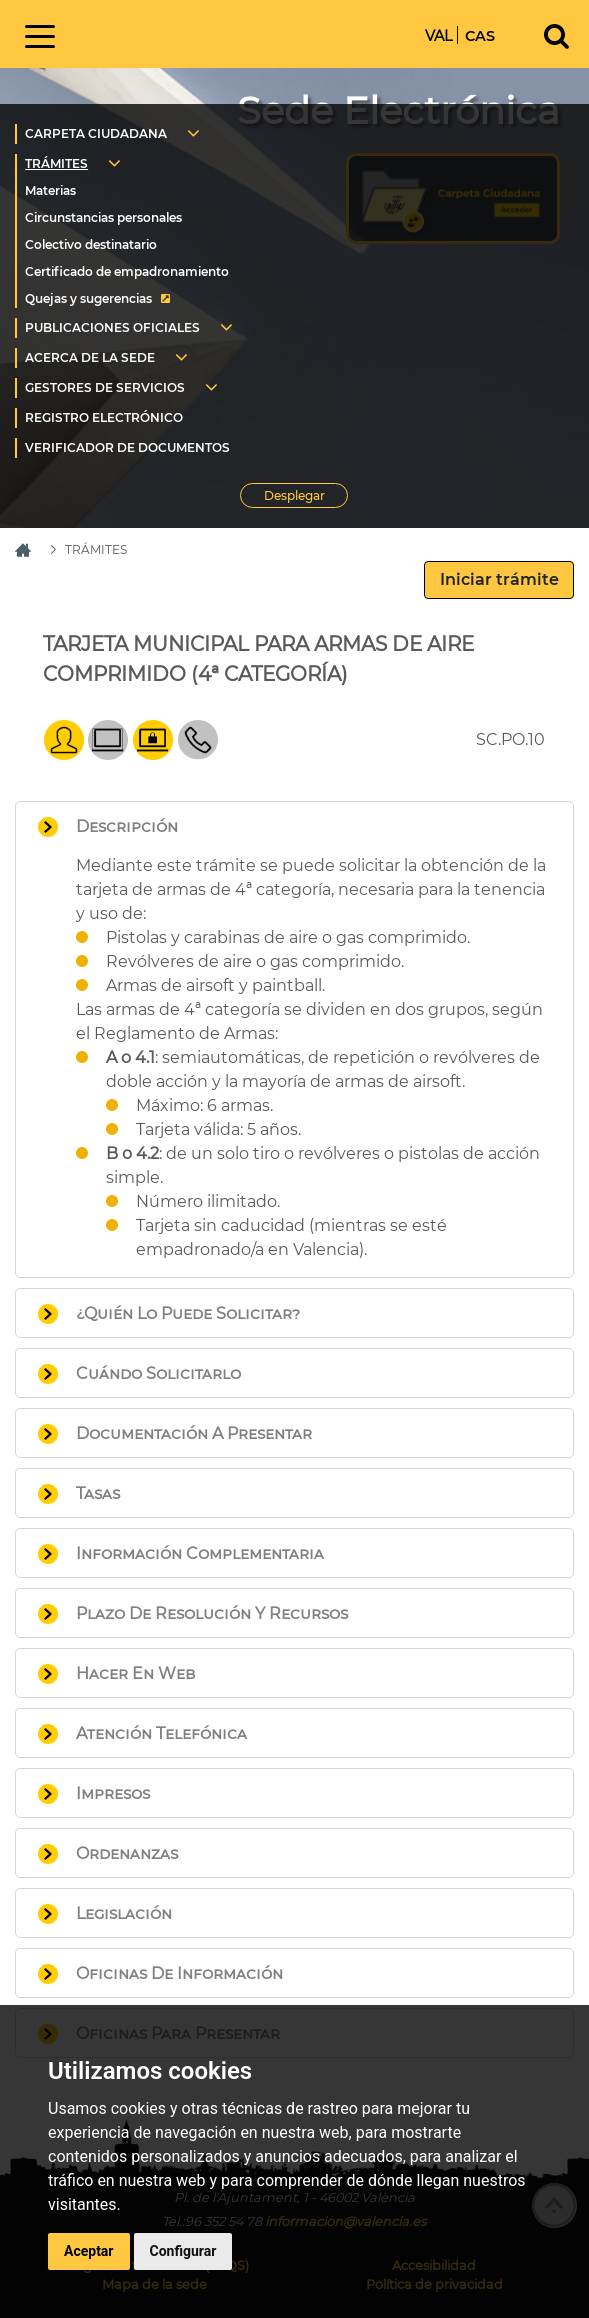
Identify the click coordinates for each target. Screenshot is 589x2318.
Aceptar (89, 2251)
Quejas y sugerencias (88, 298)
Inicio (197, 32)
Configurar (183, 2251)
